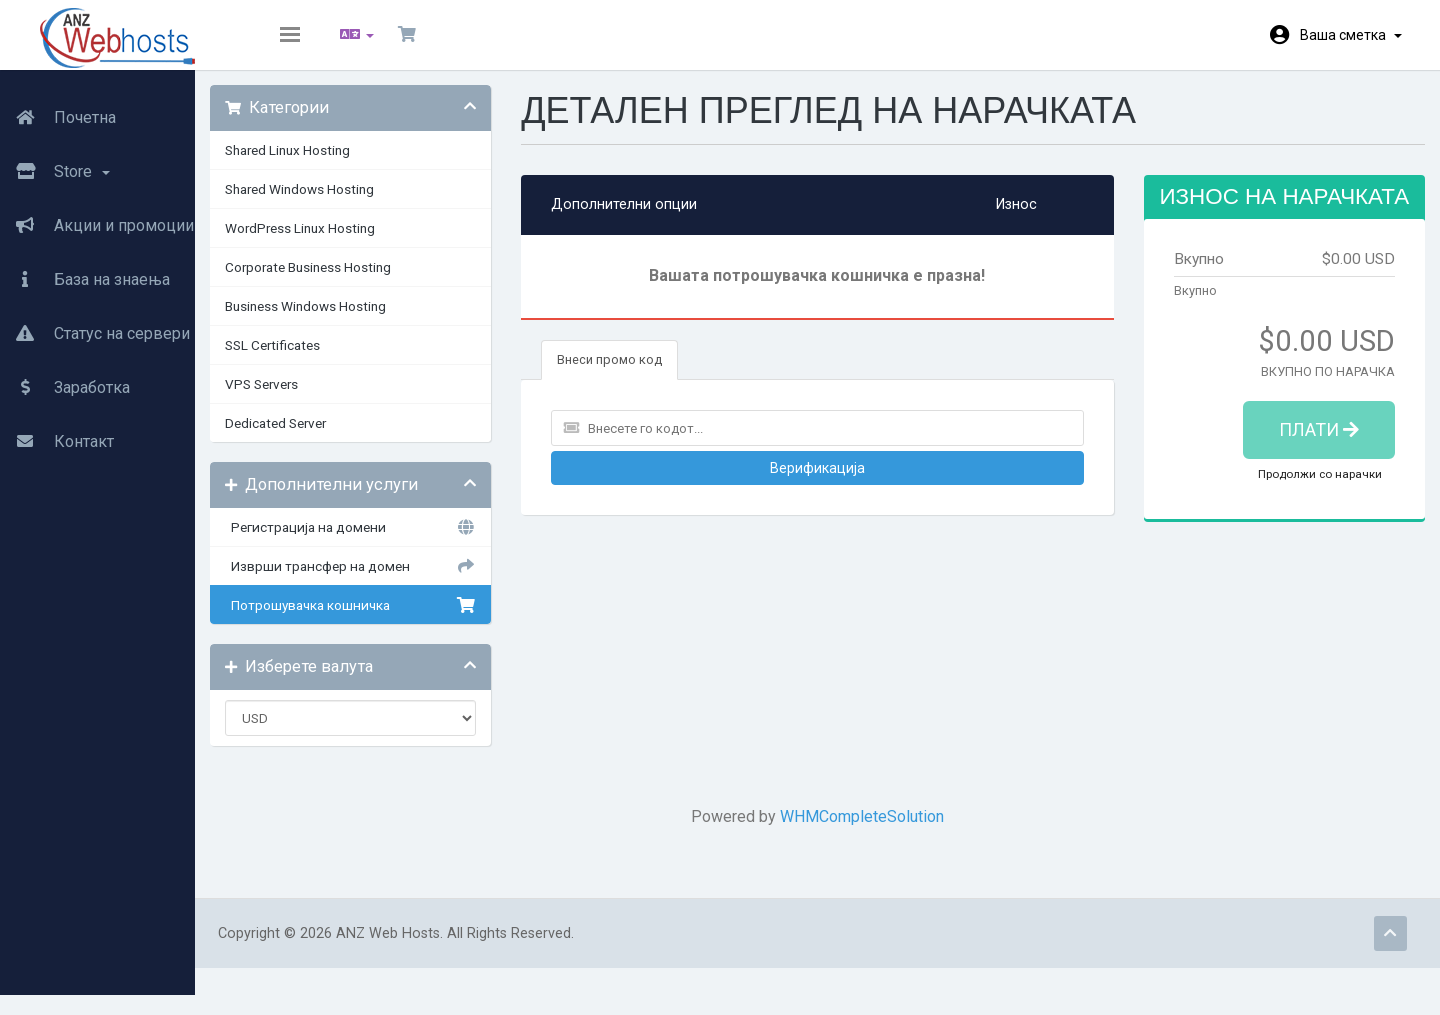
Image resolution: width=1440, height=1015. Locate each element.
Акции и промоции (97, 215)
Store (55, 161)
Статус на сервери (95, 323)
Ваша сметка (1351, 35)
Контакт (57, 431)
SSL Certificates (342, 360)
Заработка (65, 377)
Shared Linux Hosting (357, 165)
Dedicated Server (345, 438)
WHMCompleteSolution (890, 831)
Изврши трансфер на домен (410, 581)
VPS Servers (331, 399)
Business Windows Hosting (375, 321)
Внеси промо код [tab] (658, 374)
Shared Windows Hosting (369, 204)
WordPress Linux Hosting (370, 243)
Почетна (58, 107)
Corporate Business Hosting (378, 282)
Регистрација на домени (410, 542)
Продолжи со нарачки (1305, 513)
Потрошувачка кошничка (410, 620)
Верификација (844, 483)
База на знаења (85, 269)
